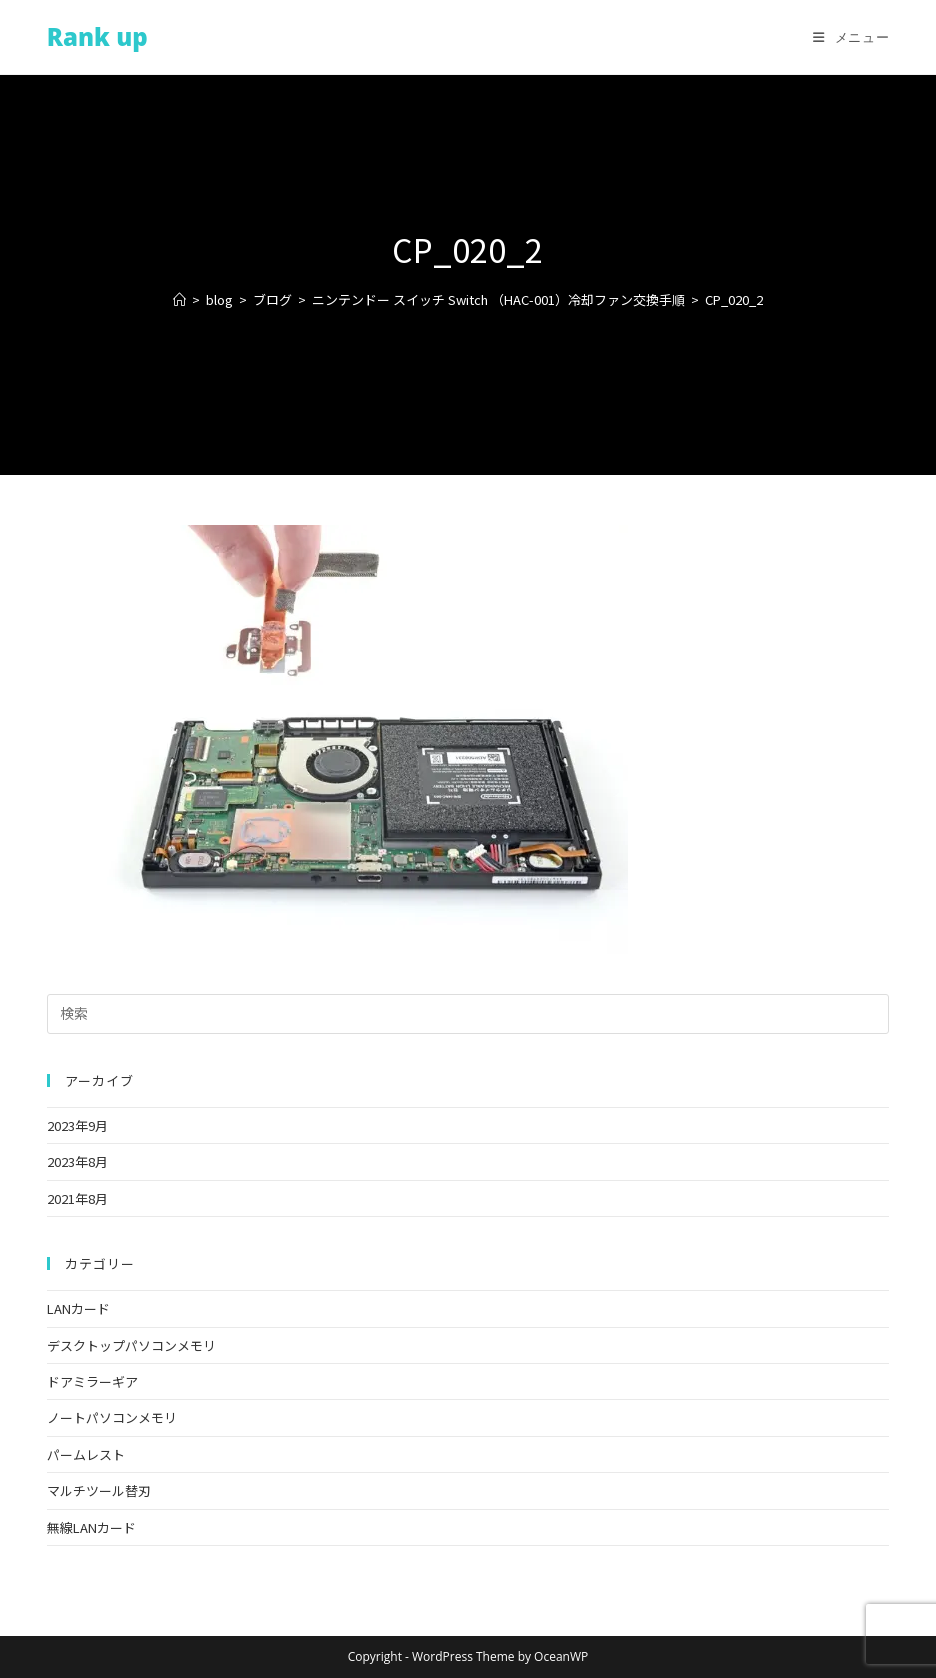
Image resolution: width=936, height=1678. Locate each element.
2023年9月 (77, 1125)
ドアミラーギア (92, 1381)
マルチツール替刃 (99, 1490)
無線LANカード (91, 1527)
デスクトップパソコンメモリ (131, 1345)
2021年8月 (77, 1198)
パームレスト (86, 1454)
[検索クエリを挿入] (468, 1014)
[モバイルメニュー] (851, 37)
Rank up (97, 36)
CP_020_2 (734, 299)
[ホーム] (179, 299)
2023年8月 (77, 1161)
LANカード (78, 1308)
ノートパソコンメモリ (112, 1417)
